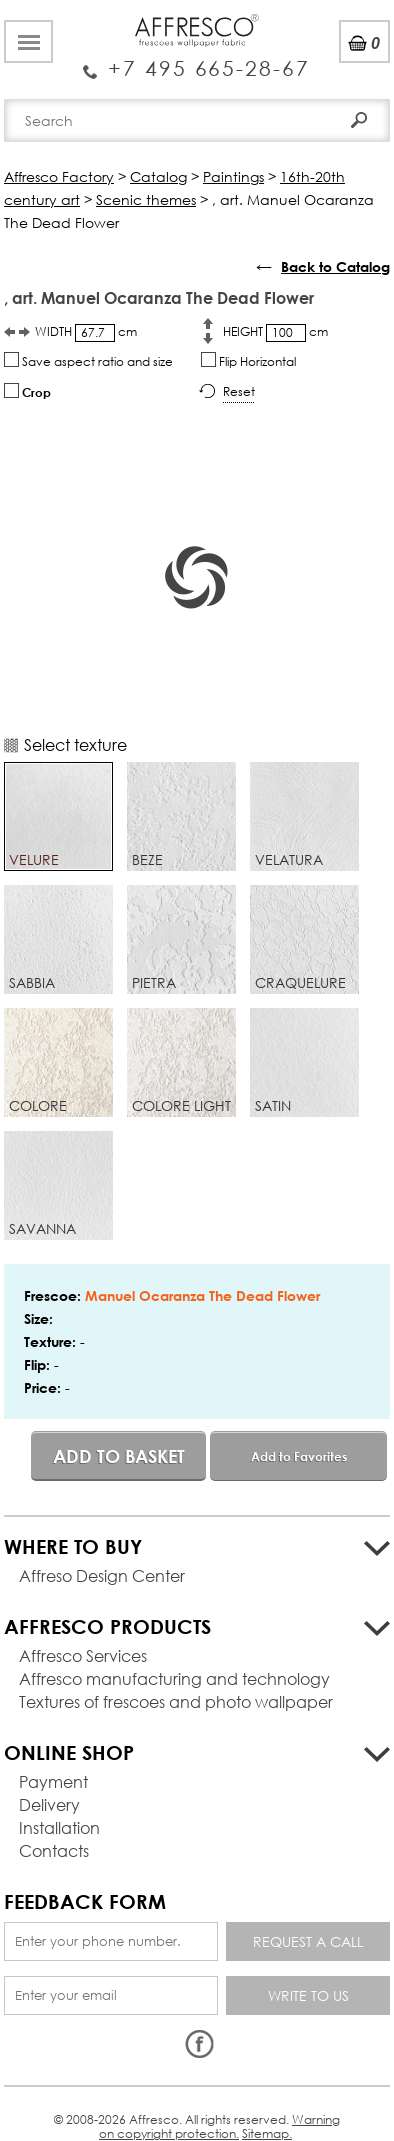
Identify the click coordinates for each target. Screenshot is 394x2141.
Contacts (54, 1850)
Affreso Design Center (102, 1575)
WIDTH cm (86, 332)
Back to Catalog (335, 266)
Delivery (49, 1804)
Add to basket (119, 1456)
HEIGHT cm (275, 332)
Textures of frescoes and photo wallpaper (176, 1701)
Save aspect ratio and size (88, 361)
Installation (59, 1827)
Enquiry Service (196, 60)
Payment (53, 1781)
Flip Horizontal (248, 361)
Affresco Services (83, 1655)
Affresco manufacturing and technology (174, 1678)
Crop (27, 391)
